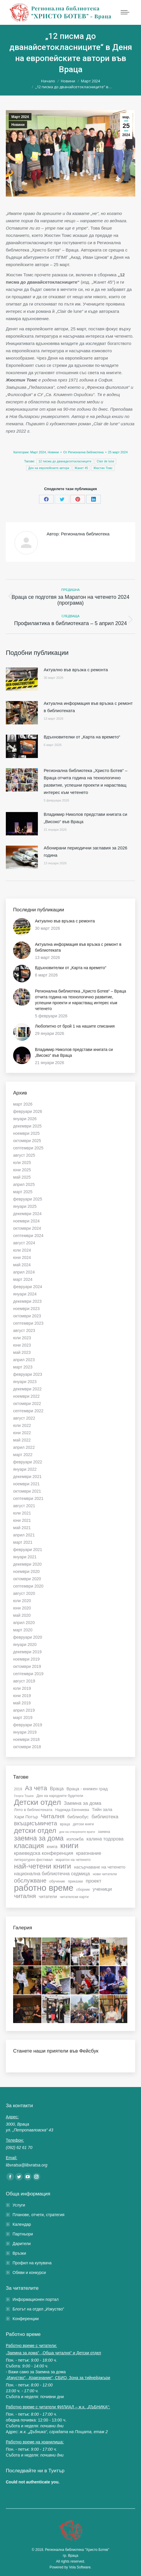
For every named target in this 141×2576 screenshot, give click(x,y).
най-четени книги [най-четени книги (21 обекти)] (42, 1866)
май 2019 (22, 1703)
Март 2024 (20, 117)
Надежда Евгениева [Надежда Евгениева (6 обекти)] (72, 1810)
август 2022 (24, 1418)
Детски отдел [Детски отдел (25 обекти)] (37, 1802)
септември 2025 (28, 1148)
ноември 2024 (26, 1221)
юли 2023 (22, 1337)
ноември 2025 (26, 1133)
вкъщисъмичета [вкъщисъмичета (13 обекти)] (35, 1823)
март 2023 (22, 1367)
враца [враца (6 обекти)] (65, 1824)
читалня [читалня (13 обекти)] (25, 1896)
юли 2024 (22, 1250)
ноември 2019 (26, 1659)
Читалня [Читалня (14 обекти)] (52, 1816)
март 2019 (22, 1717)
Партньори (23, 2234)
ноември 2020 (26, 1571)
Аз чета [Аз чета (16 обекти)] (36, 1788)
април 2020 (24, 1622)
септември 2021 (28, 1498)
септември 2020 (28, 1586)
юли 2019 (22, 1688)
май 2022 (22, 1440)
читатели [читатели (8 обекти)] (48, 1896)
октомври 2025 (27, 1140)
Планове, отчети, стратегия (38, 2214)
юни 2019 (22, 1695)
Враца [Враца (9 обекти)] (57, 1788)
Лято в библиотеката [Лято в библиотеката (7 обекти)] (33, 1809)
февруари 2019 (27, 1724)
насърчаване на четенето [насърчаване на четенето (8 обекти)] (100, 1866)
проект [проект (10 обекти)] (93, 1881)
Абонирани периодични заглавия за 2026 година (85, 851)
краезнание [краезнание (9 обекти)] (88, 1853)
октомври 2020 (27, 1578)
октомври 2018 (27, 1746)
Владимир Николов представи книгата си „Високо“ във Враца (85, 818)
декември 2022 (27, 1389)
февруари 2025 (27, 1199)
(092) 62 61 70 (19, 2147)
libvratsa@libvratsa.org (26, 2165)
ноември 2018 (26, 1739)
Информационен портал (36, 2299)
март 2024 (22, 1279)
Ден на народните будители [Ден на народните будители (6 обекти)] (59, 1796)
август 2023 (24, 1330)
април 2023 (24, 1359)
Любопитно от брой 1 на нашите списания (75, 1026)
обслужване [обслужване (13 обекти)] (30, 1880)
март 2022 (22, 1454)
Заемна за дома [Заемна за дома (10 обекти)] (82, 1803)
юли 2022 (22, 1425)
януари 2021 (25, 1557)
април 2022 (24, 1447)
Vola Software (80, 2567)
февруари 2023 (27, 1374)
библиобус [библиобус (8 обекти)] (78, 1816)
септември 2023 (28, 1323)
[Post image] (22, 679)
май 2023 (22, 1352)
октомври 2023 (27, 1316)
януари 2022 (25, 1469)
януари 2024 (25, 1294)
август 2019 (24, 1681)
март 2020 (22, 1630)
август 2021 (24, 1505)
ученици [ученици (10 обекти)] (102, 1889)
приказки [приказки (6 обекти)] (75, 1881)
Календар (22, 2224)
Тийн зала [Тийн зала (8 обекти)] (102, 1809)
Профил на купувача (32, 2263)
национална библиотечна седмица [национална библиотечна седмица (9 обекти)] (52, 1873)
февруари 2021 (27, 1549)
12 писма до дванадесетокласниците (64, 461)
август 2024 (24, 1243)
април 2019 (24, 1710)
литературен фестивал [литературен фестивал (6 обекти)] (33, 1860)
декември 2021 (27, 1476)
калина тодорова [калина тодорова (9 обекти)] (105, 1838)
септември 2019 (28, 1673)
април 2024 (24, 1272)
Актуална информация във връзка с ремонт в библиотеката (88, 707)
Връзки (19, 2253)
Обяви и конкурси (29, 2272)
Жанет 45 (81, 468)
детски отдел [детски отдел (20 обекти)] (35, 1830)
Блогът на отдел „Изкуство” (38, 2309)
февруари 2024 (27, 1286)
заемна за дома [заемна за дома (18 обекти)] (39, 1838)
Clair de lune (105, 461)
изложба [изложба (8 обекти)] (75, 1838)
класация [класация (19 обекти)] (29, 1846)
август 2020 (24, 1593)
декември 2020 (27, 1564)
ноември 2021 (26, 1484)
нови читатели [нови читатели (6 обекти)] (105, 1874)
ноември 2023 (26, 1308)
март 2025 (22, 1191)
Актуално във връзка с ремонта (76, 669)
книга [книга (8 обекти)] (52, 1846)
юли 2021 (22, 1513)
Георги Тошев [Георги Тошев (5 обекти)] (24, 1796)
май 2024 (22, 1264)
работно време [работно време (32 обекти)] (43, 1888)
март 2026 (22, 1104)
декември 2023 (27, 1301)
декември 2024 (27, 1213)
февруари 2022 (27, 1462)
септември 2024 (28, 1235)
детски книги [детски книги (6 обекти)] (83, 1824)
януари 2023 (25, 1381)
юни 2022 (22, 1432)
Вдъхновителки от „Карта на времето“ (82, 736)
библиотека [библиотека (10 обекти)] (104, 1816)
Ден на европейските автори (48, 468)
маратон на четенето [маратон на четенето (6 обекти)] (73, 1860)
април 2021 (24, 1535)
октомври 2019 (27, 1666)
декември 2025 (27, 1126)
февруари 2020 (27, 1637)
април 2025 (24, 1184)
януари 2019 (25, 1732)
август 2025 (24, 1155)
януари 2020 (25, 1644)
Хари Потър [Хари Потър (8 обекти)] (26, 1816)
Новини (17, 125)
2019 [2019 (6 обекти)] (18, 1789)
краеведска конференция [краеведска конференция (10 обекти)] (43, 1853)
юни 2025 (22, 1170)
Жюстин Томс (102, 468)
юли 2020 (22, 1600)
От (83, 452)
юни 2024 (22, 1257)
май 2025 (22, 1177)
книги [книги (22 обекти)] (69, 1845)
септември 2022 (28, 1410)
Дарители (22, 2243)
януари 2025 (25, 1206)
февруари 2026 (27, 1111)
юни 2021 (22, 1520)
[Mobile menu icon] (125, 12)
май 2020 (22, 1615)
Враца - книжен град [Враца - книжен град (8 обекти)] (86, 1788)
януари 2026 (25, 1118)
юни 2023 (22, 1345)
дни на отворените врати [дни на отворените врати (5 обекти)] (77, 1831)
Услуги (19, 2205)
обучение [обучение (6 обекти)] (57, 1881)
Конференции (26, 2318)
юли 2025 (22, 1162)
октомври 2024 (27, 1228)
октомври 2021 (27, 1491)
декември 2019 (27, 1651)
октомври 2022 (27, 1403)
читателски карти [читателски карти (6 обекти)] (74, 1897)
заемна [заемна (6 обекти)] (104, 1832)
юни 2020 (22, 1608)
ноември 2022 (26, 1396)
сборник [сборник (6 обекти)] (83, 1890)
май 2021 (22, 1527)
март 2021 (22, 1542)
